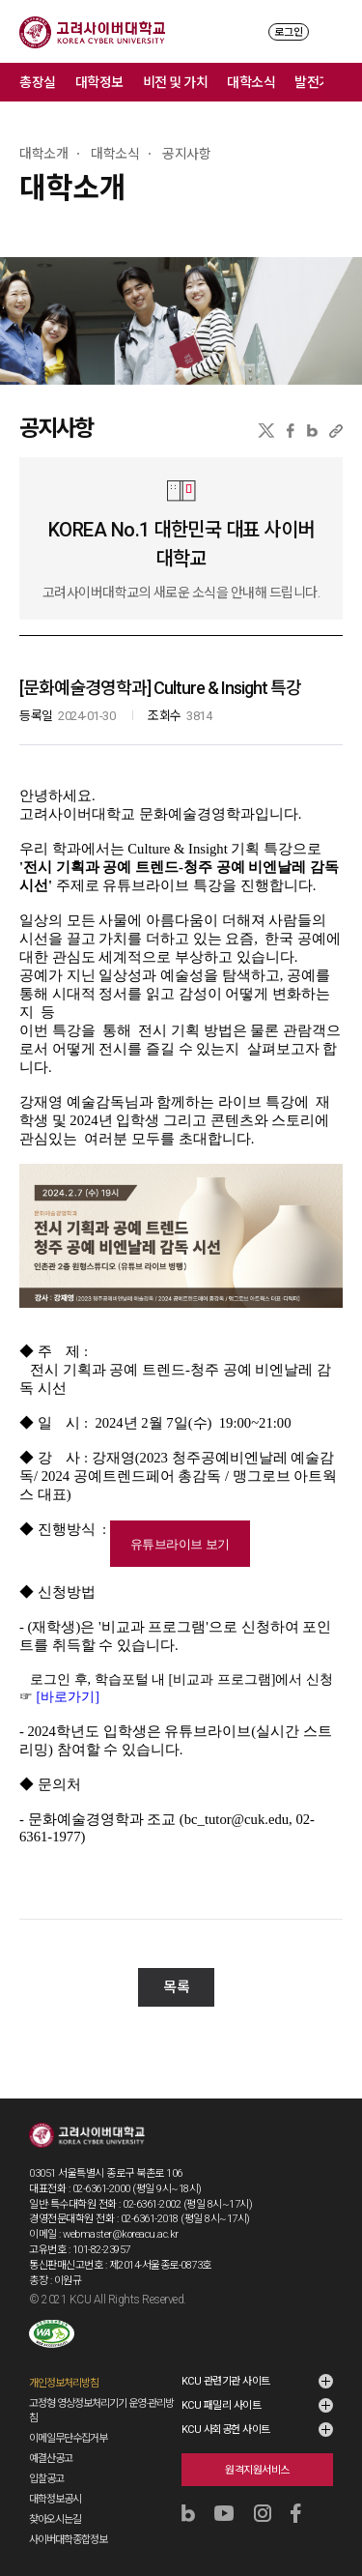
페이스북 (290, 430)
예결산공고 (50, 2439)
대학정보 (99, 82)
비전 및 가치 (176, 82)
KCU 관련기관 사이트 (225, 2362)
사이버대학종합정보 (68, 2520)
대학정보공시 (55, 2480)
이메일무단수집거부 (68, 2419)
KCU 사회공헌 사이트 (225, 2410)
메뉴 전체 (342, 82)
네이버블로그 (312, 430)
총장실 (37, 82)
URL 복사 (336, 430)
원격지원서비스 (257, 2451)
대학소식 (251, 82)
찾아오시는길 (55, 2500)
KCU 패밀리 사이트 (221, 2386)
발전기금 (318, 82)
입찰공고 (46, 2459)
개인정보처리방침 (63, 2364)
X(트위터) (266, 430)
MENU (333, 31)
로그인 (288, 32)
